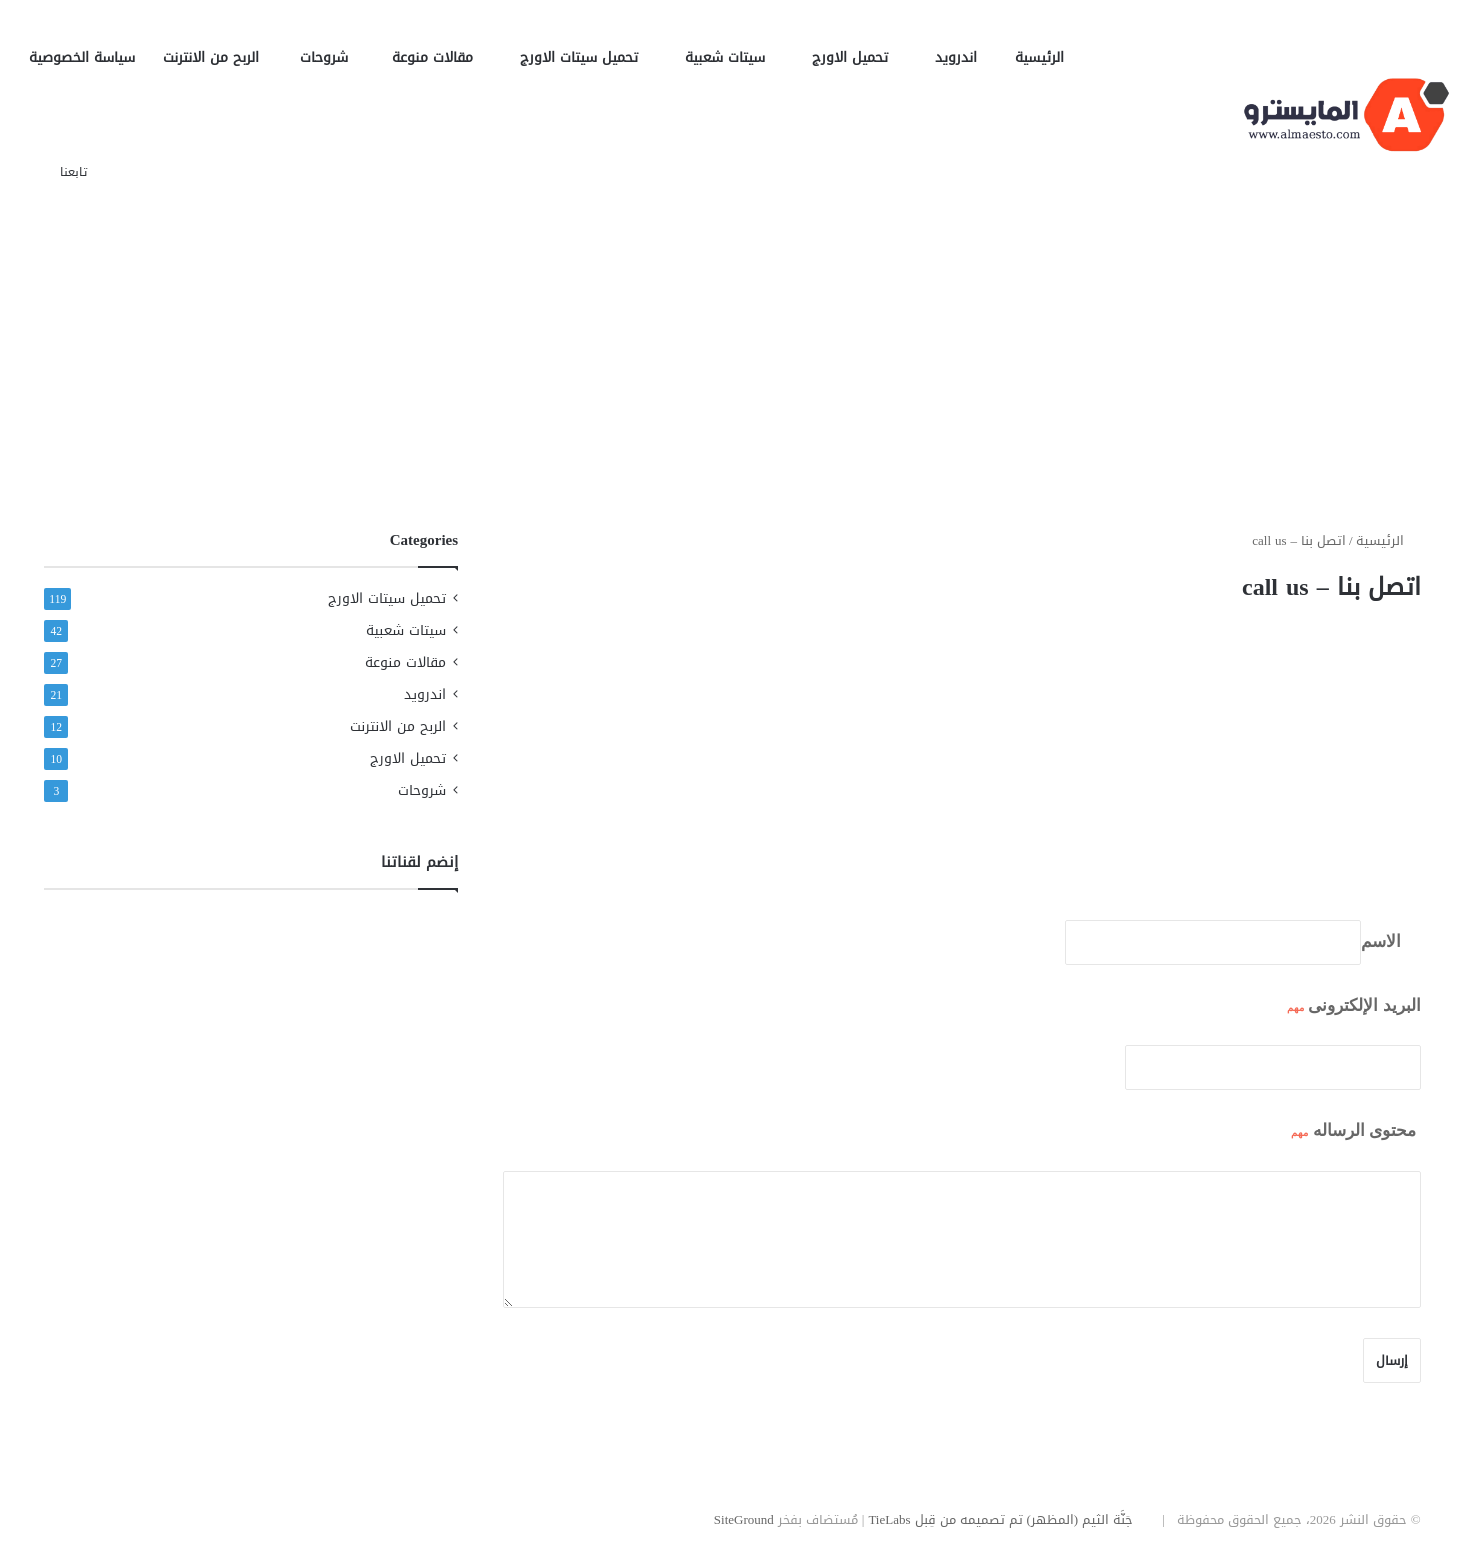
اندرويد (961, 57)
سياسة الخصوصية (82, 57)
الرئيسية (1039, 57)
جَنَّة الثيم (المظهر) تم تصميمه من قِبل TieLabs (1000, 1519)
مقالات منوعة (442, 57)
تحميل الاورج (859, 57)
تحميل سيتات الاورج (588, 57)
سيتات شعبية (734, 57)
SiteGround (744, 1519)
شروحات (332, 57)
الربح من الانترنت (217, 57)
